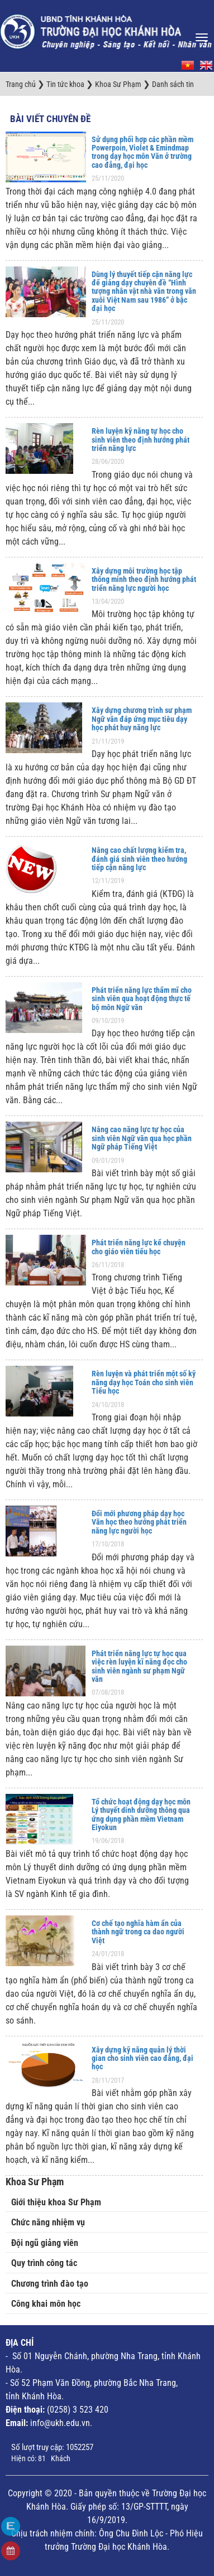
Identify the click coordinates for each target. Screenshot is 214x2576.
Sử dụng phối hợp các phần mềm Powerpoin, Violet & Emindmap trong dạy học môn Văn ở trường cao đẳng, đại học (142, 152)
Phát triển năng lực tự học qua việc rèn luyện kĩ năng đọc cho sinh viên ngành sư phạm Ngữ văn (139, 1666)
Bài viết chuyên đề (50, 118)
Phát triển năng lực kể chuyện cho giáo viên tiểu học (139, 1246)
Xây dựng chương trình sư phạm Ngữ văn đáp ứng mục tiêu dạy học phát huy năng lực (142, 719)
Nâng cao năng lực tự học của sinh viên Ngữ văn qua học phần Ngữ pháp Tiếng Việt (142, 1138)
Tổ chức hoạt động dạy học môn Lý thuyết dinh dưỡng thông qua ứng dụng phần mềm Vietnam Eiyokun (141, 1814)
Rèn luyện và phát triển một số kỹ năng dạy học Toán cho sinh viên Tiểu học (144, 1382)
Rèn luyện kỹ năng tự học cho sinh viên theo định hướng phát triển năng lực (140, 439)
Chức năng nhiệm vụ (48, 2222)
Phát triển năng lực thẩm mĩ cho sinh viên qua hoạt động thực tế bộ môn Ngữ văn (142, 999)
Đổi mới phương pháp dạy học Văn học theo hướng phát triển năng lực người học (139, 1522)
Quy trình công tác (44, 2263)
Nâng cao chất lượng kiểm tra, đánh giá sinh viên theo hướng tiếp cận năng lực (139, 859)
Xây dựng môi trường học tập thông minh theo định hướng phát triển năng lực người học (144, 579)
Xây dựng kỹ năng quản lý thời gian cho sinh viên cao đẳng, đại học (142, 2058)
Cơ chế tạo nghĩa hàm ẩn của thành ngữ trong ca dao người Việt (138, 1932)
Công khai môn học (45, 2303)
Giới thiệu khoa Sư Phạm (56, 2202)
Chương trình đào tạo (49, 2283)
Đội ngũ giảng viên (44, 2243)
